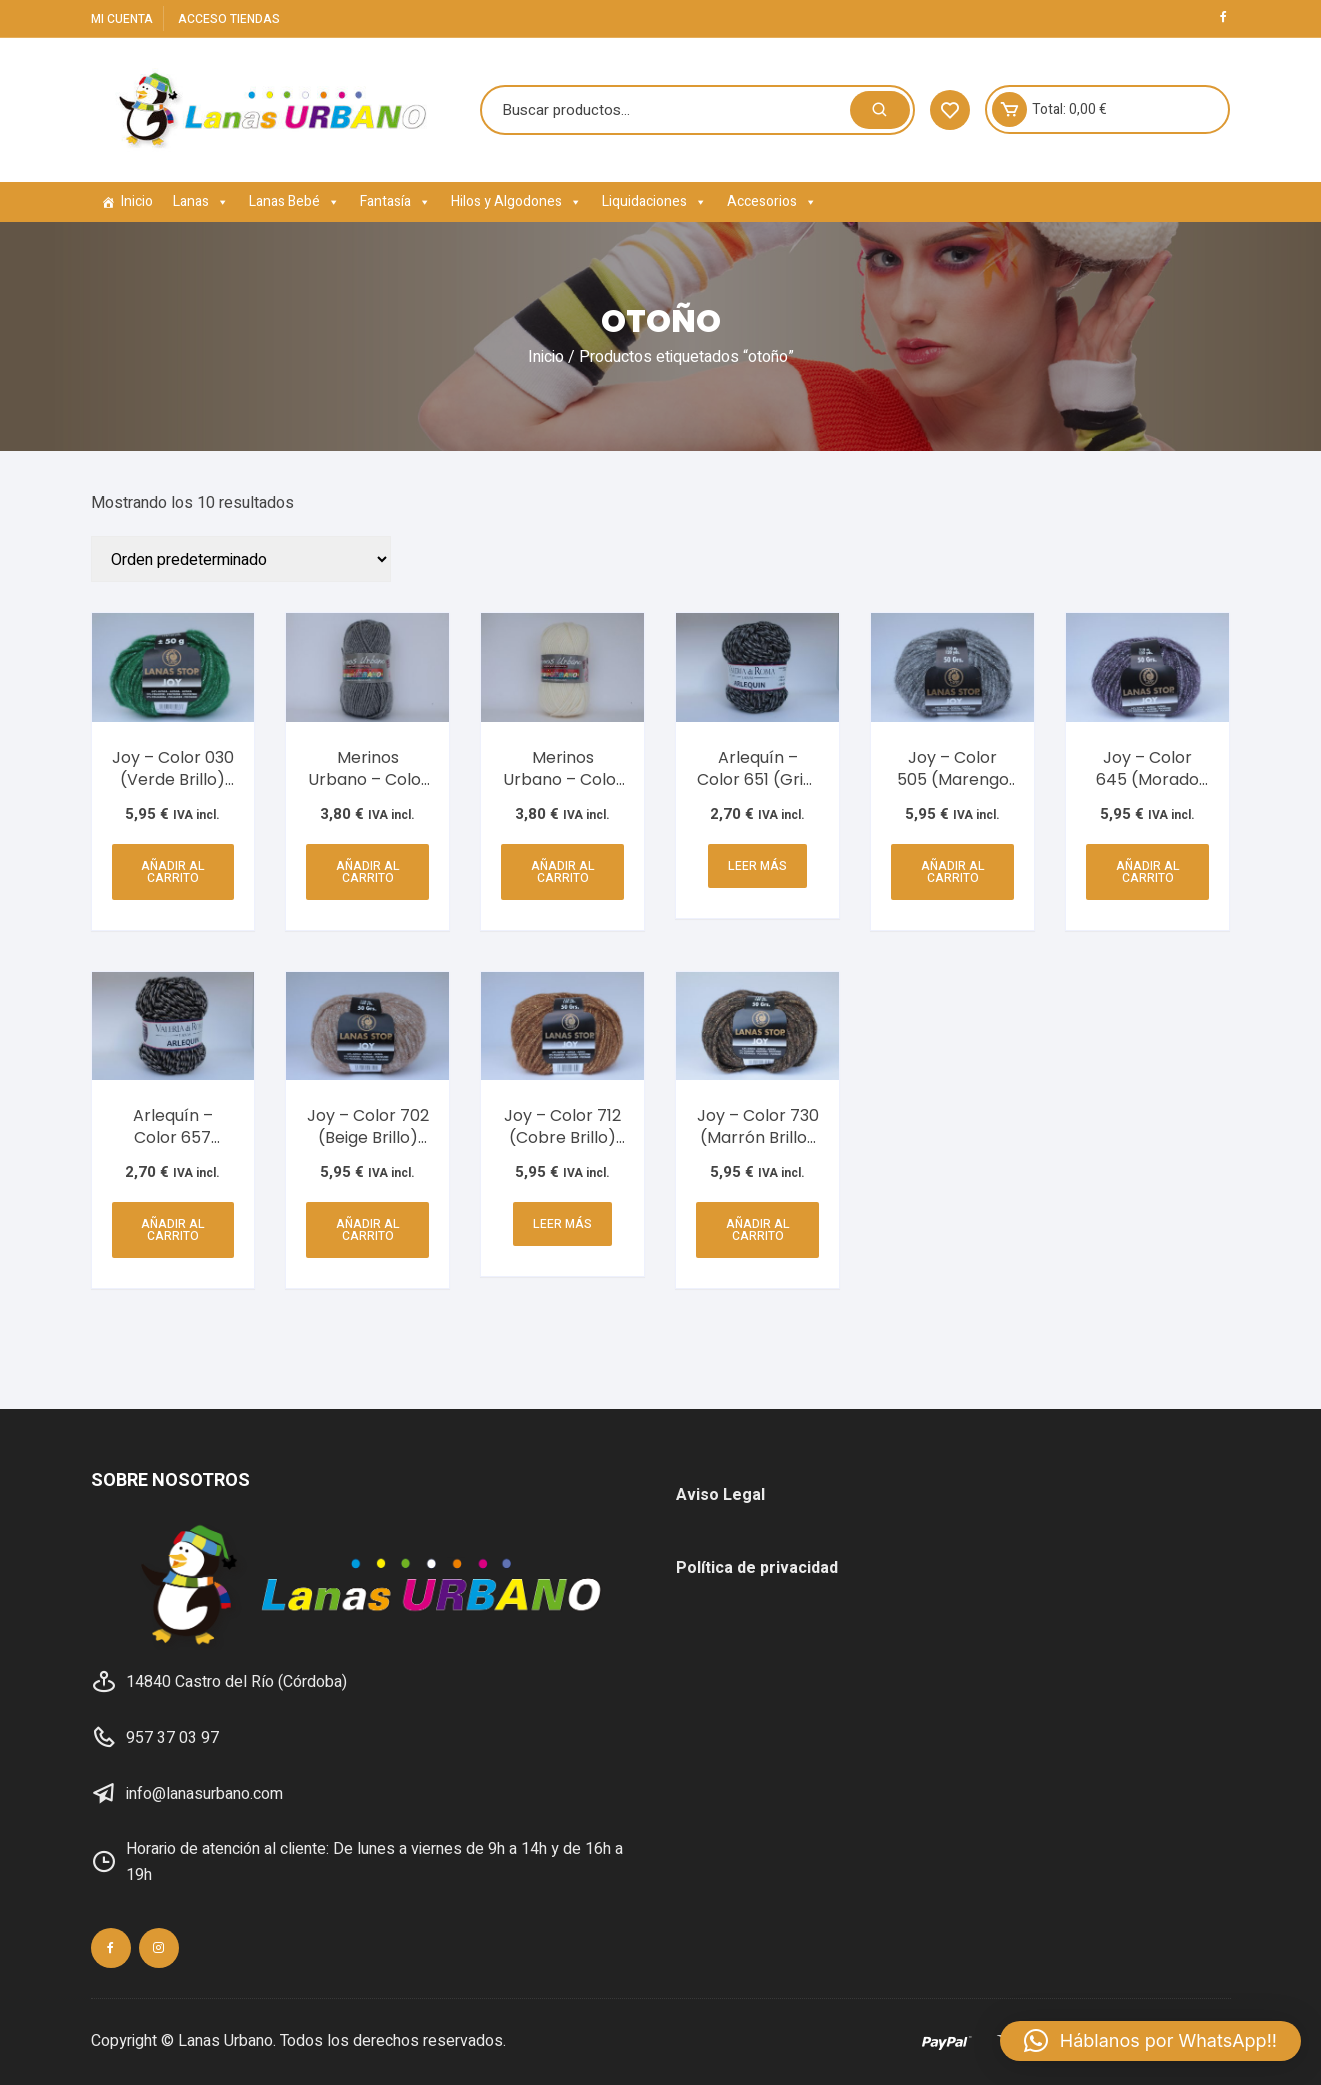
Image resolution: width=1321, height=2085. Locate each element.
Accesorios (772, 201)
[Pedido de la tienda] (241, 559)
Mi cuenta (122, 19)
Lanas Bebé (294, 201)
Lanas (201, 201)
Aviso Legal (720, 1495)
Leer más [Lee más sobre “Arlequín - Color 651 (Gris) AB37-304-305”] (757, 866)
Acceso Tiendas (229, 19)
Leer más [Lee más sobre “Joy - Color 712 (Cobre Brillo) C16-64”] (562, 1224)
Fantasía (395, 201)
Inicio (137, 201)
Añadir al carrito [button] (173, 872)
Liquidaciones (654, 201)
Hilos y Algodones (516, 201)
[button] (1150, 2041)
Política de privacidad (757, 1568)
